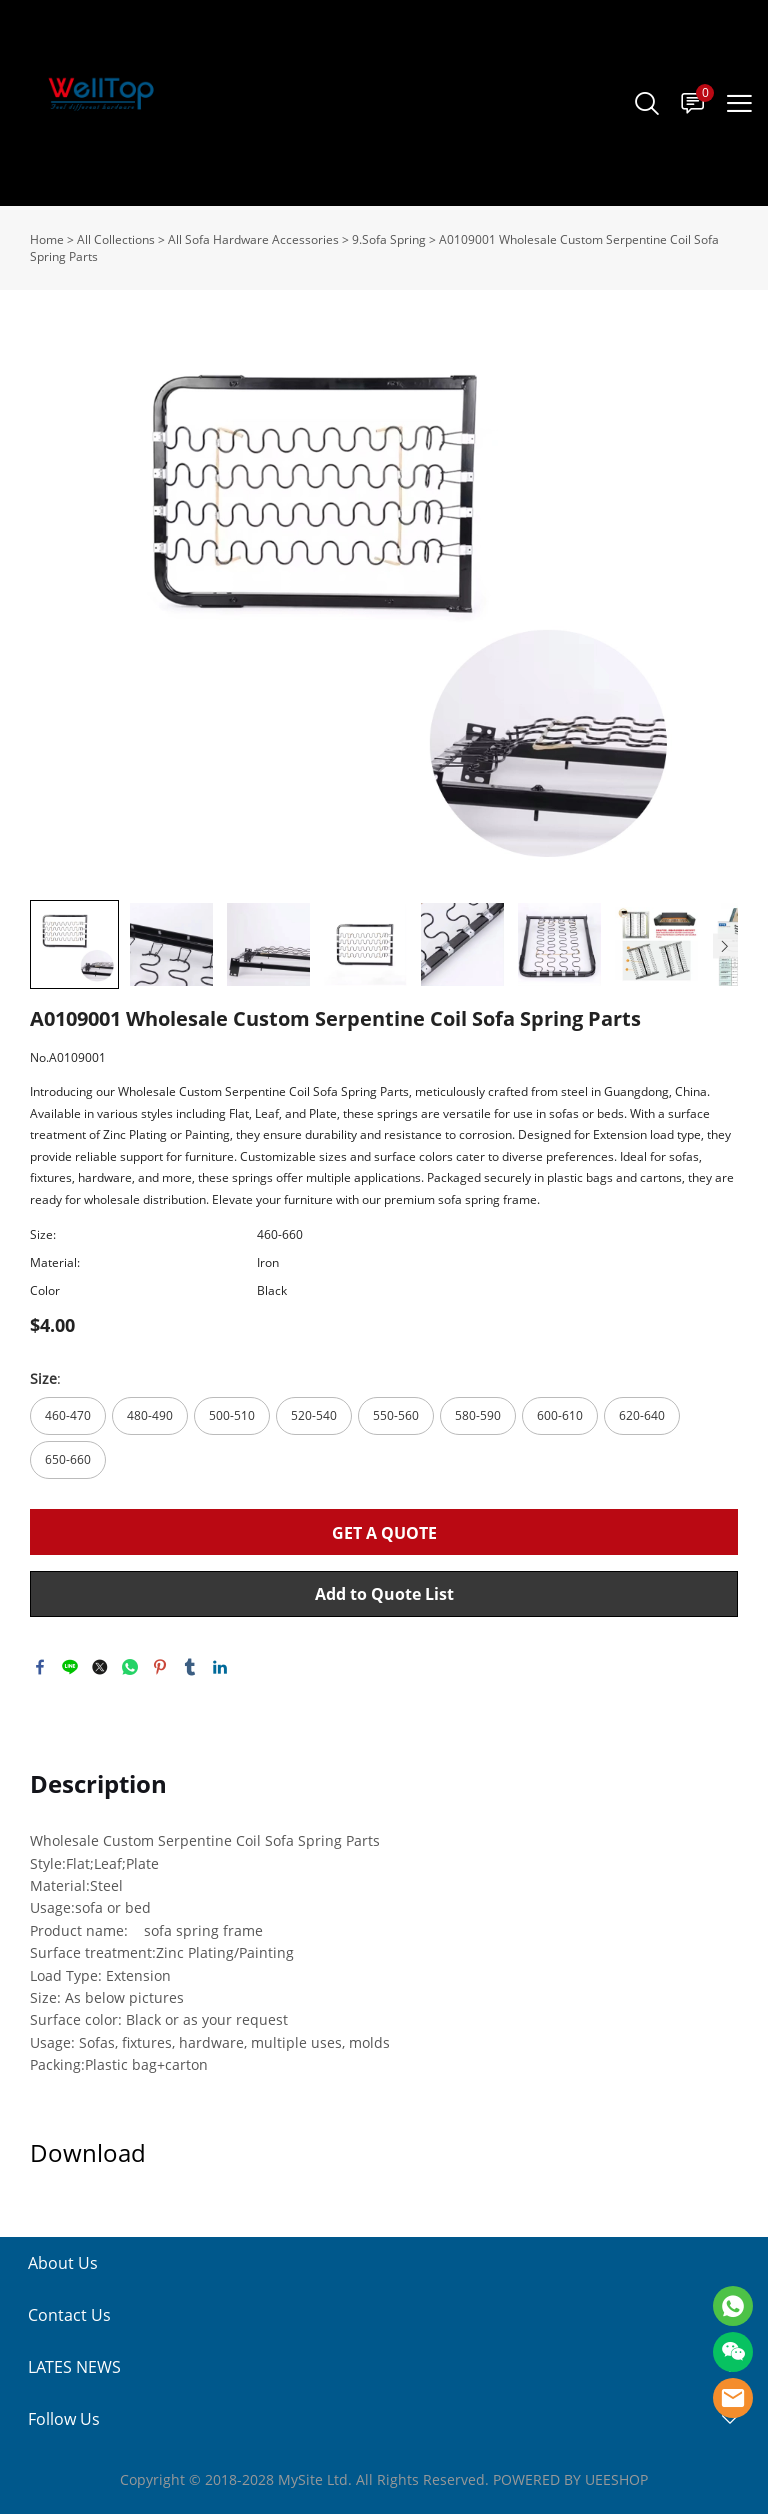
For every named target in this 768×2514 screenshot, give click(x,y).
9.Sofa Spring (389, 239)
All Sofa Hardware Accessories (253, 239)
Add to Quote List (384, 1594)
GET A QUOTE (384, 1533)
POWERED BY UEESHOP (570, 2479)
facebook (40, 1667)
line (70, 1667)
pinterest (160, 1667)
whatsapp (130, 1667)
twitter (100, 1667)
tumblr (190, 1667)
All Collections (116, 239)
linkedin (220, 1667)
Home (47, 239)
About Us (63, 2263)
